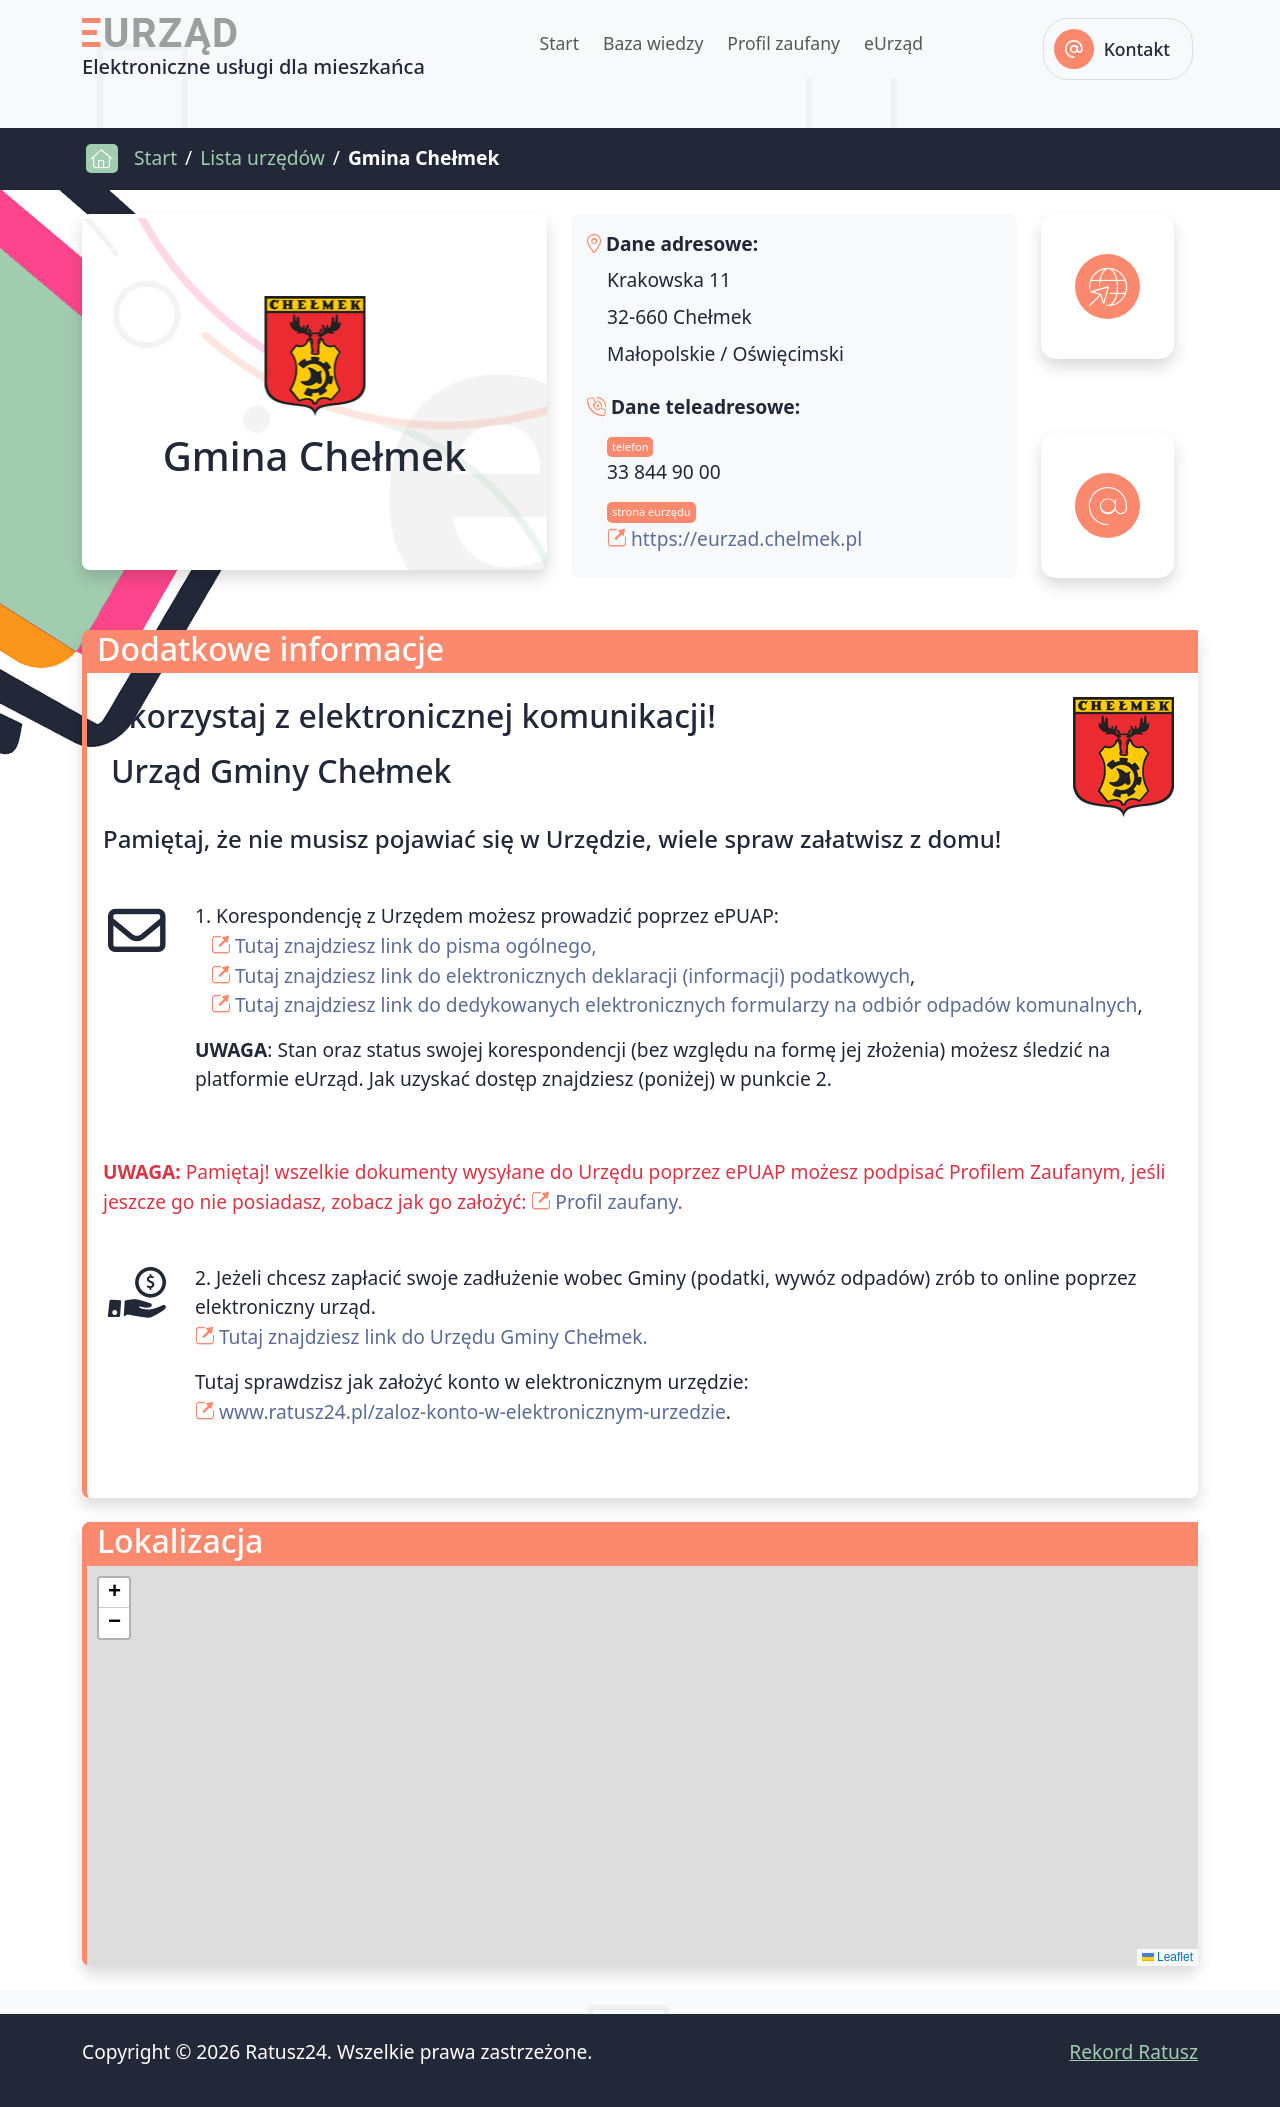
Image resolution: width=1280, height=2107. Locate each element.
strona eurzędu (651, 511)
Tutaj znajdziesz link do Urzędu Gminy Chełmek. (433, 1336)
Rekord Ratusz (1133, 2051)
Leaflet (1167, 1957)
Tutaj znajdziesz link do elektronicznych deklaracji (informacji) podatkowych (572, 975)
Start (559, 43)
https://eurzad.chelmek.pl (746, 538)
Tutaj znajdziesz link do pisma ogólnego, (416, 945)
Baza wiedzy (653, 43)
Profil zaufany (783, 43)
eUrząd (893, 43)
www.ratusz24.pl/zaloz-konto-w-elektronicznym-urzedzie (472, 1411)
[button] (114, 1593)
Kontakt (1137, 49)
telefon (630, 446)
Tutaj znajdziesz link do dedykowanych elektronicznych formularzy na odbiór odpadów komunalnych (686, 1004)
